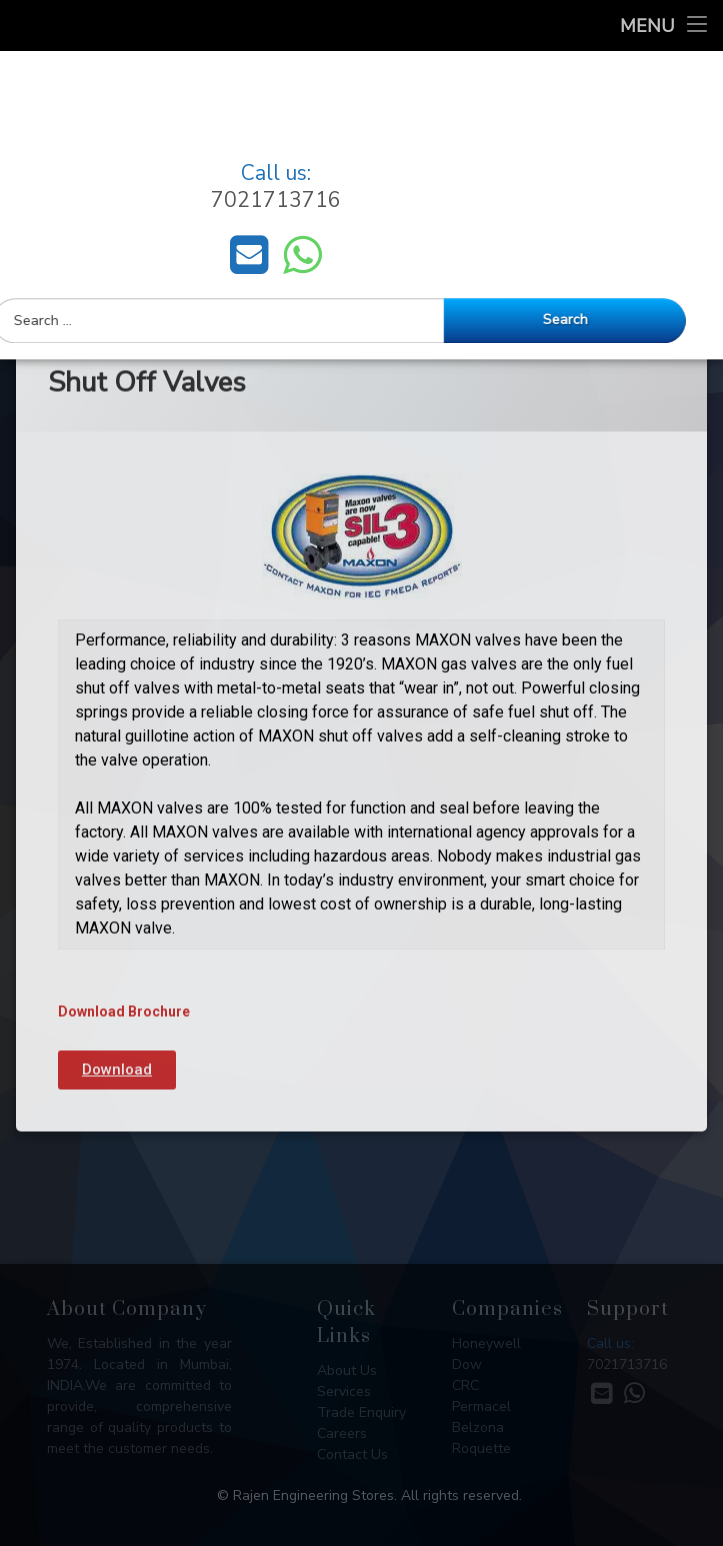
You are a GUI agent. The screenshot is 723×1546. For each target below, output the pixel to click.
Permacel (481, 1406)
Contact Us (352, 1454)
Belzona (478, 1427)
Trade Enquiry (361, 1412)
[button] (117, 956)
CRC (465, 1385)
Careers (342, 1433)
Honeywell (486, 1343)
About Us (347, 1370)
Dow (467, 1364)
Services (344, 1391)
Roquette (481, 1448)
